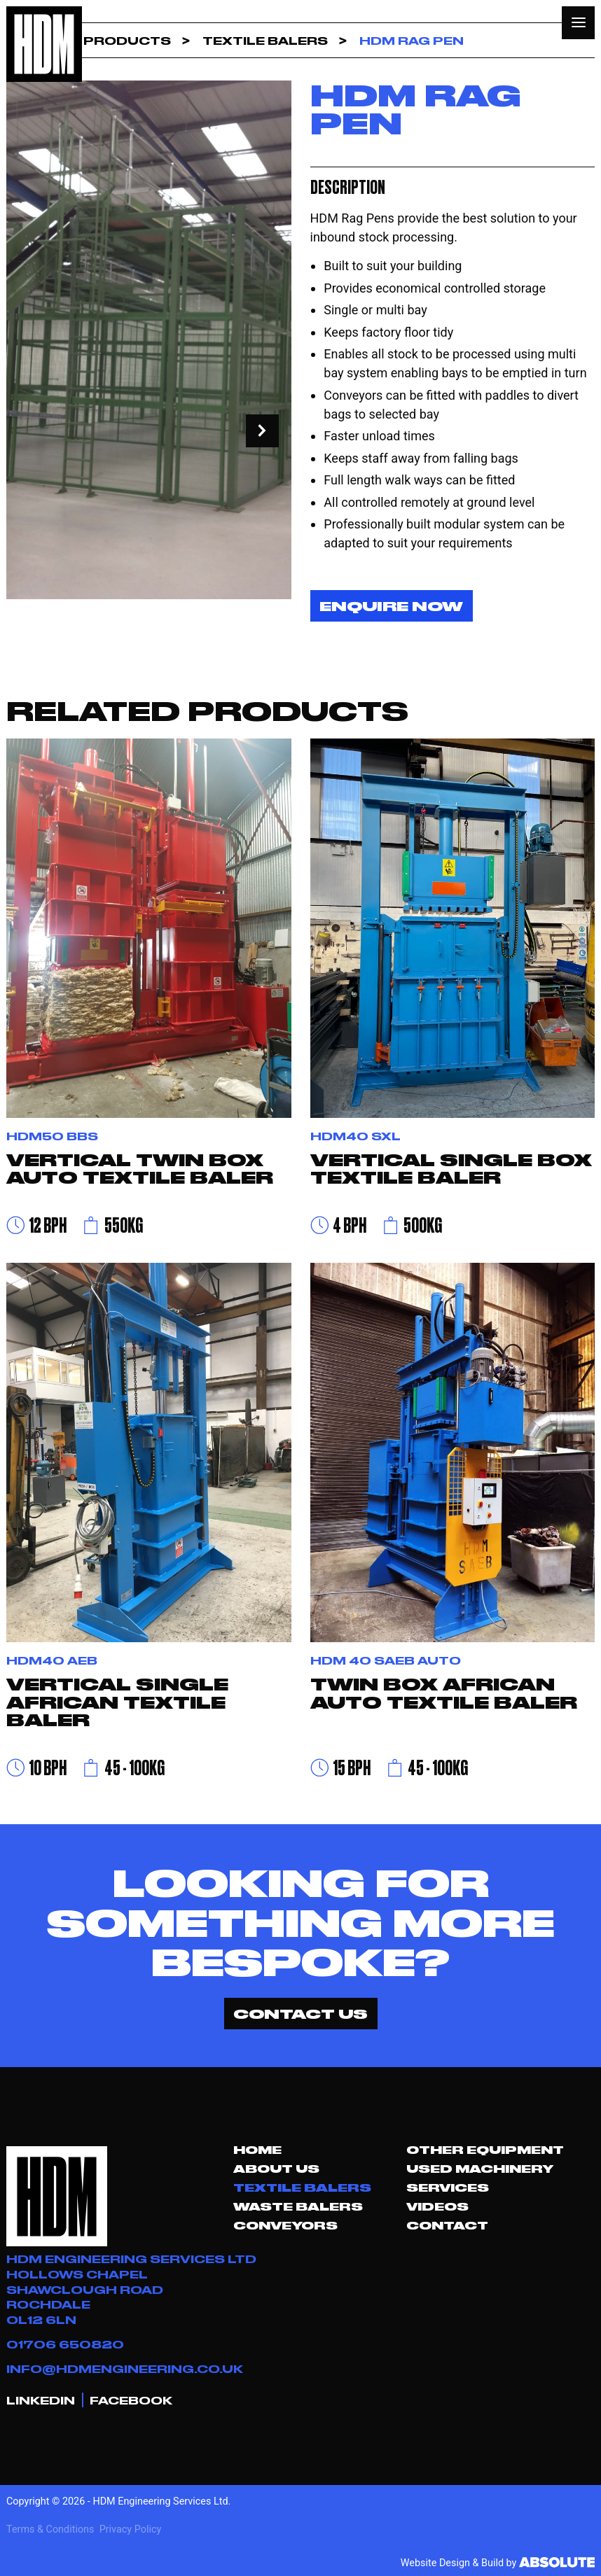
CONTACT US (300, 2013)
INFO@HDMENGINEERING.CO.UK (124, 2368)
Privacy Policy (130, 2529)
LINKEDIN (40, 2400)
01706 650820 (65, 2344)
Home (257, 2149)
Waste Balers (298, 2206)
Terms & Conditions (50, 2529)
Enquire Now (391, 605)
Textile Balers (302, 2187)
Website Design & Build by (498, 2563)
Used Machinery (479, 2168)
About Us (276, 2168)
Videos (437, 2206)
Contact (447, 2225)
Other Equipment (485, 2149)
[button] (578, 22)
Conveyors (285, 2225)
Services (447, 2187)
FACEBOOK (131, 2400)
